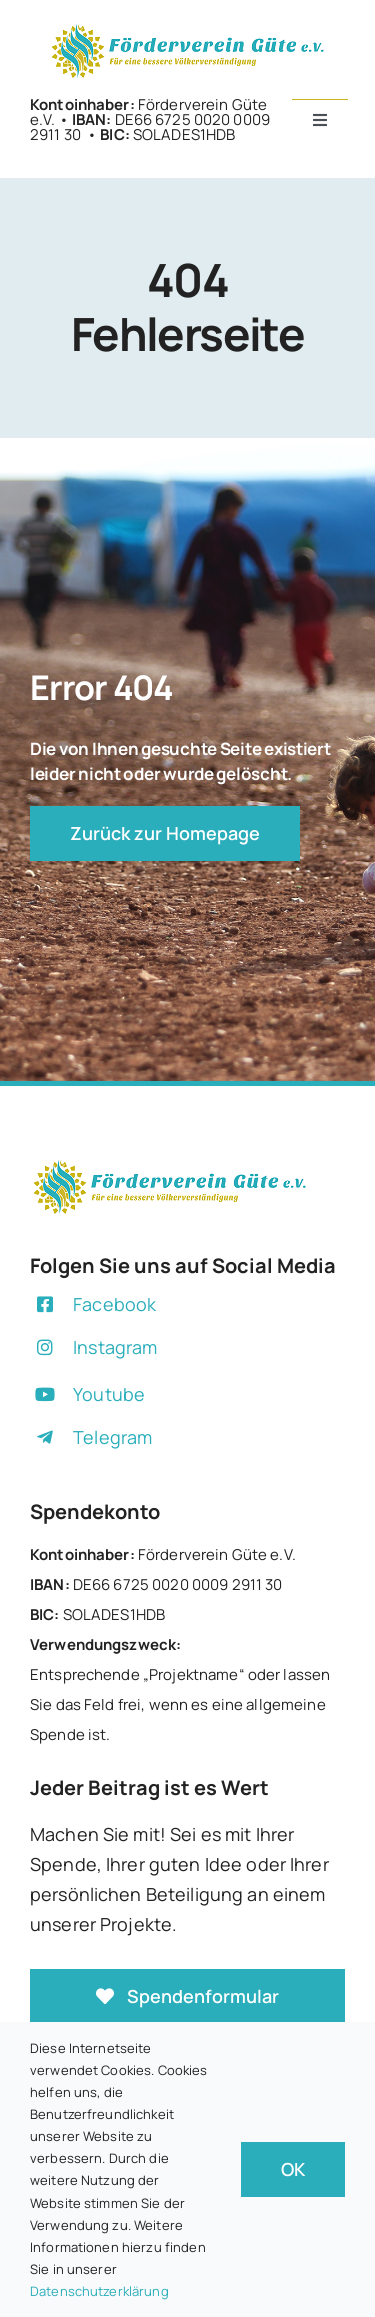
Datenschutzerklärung (99, 2291)
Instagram (115, 1347)
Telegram (112, 1437)
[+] (188, 28)
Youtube (109, 1394)
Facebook (114, 1304)
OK (293, 2169)
